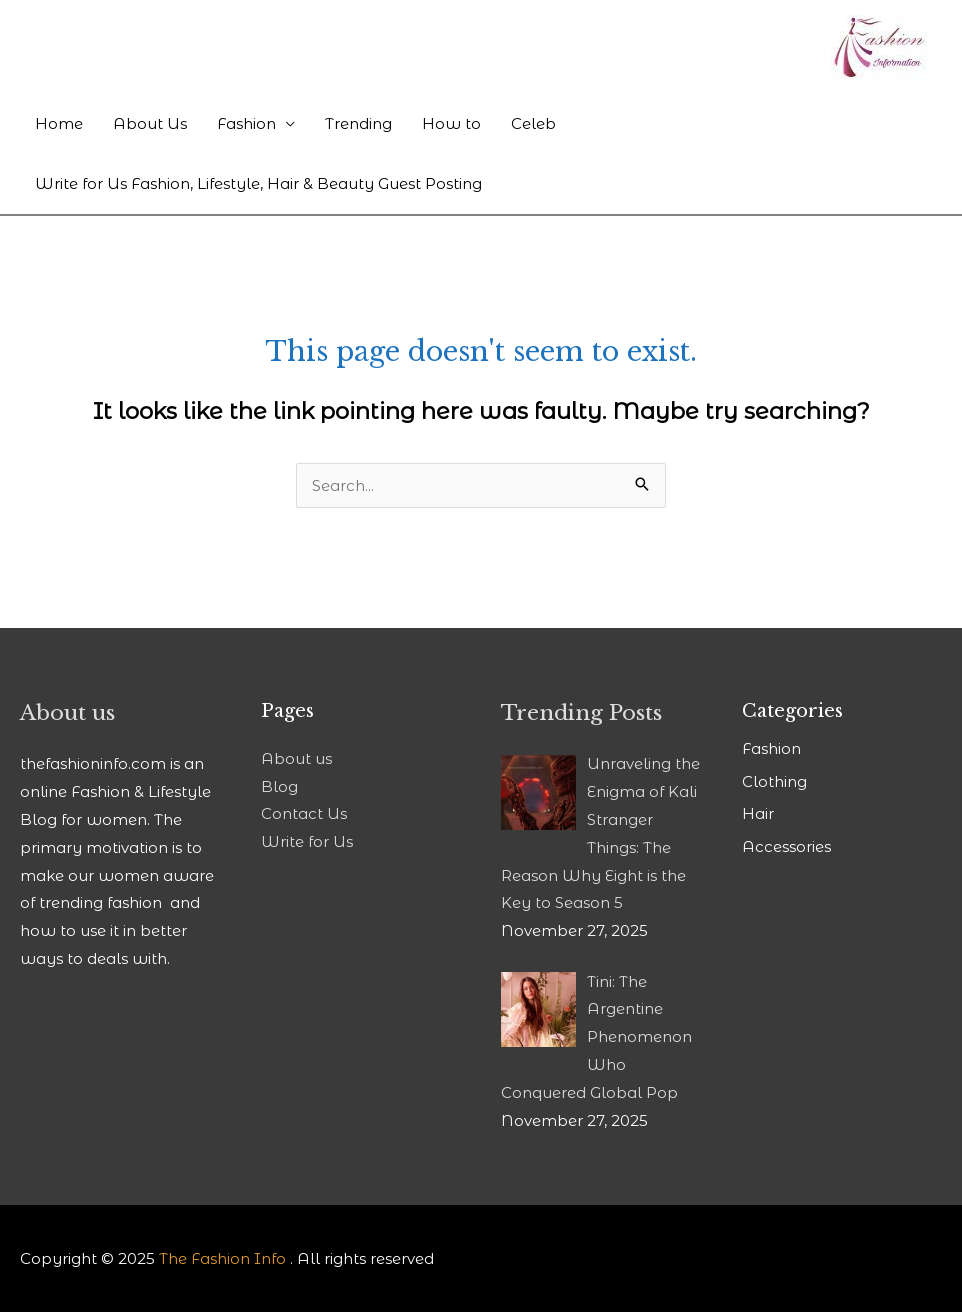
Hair (758, 813)
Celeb (533, 123)
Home (59, 123)
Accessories (786, 846)
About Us (150, 123)
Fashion (246, 123)
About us (296, 758)
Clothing (774, 781)
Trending (358, 123)
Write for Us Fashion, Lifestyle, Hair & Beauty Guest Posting (258, 183)
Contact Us (304, 813)
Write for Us (307, 841)
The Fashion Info (222, 1258)
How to (451, 123)
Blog (279, 786)
